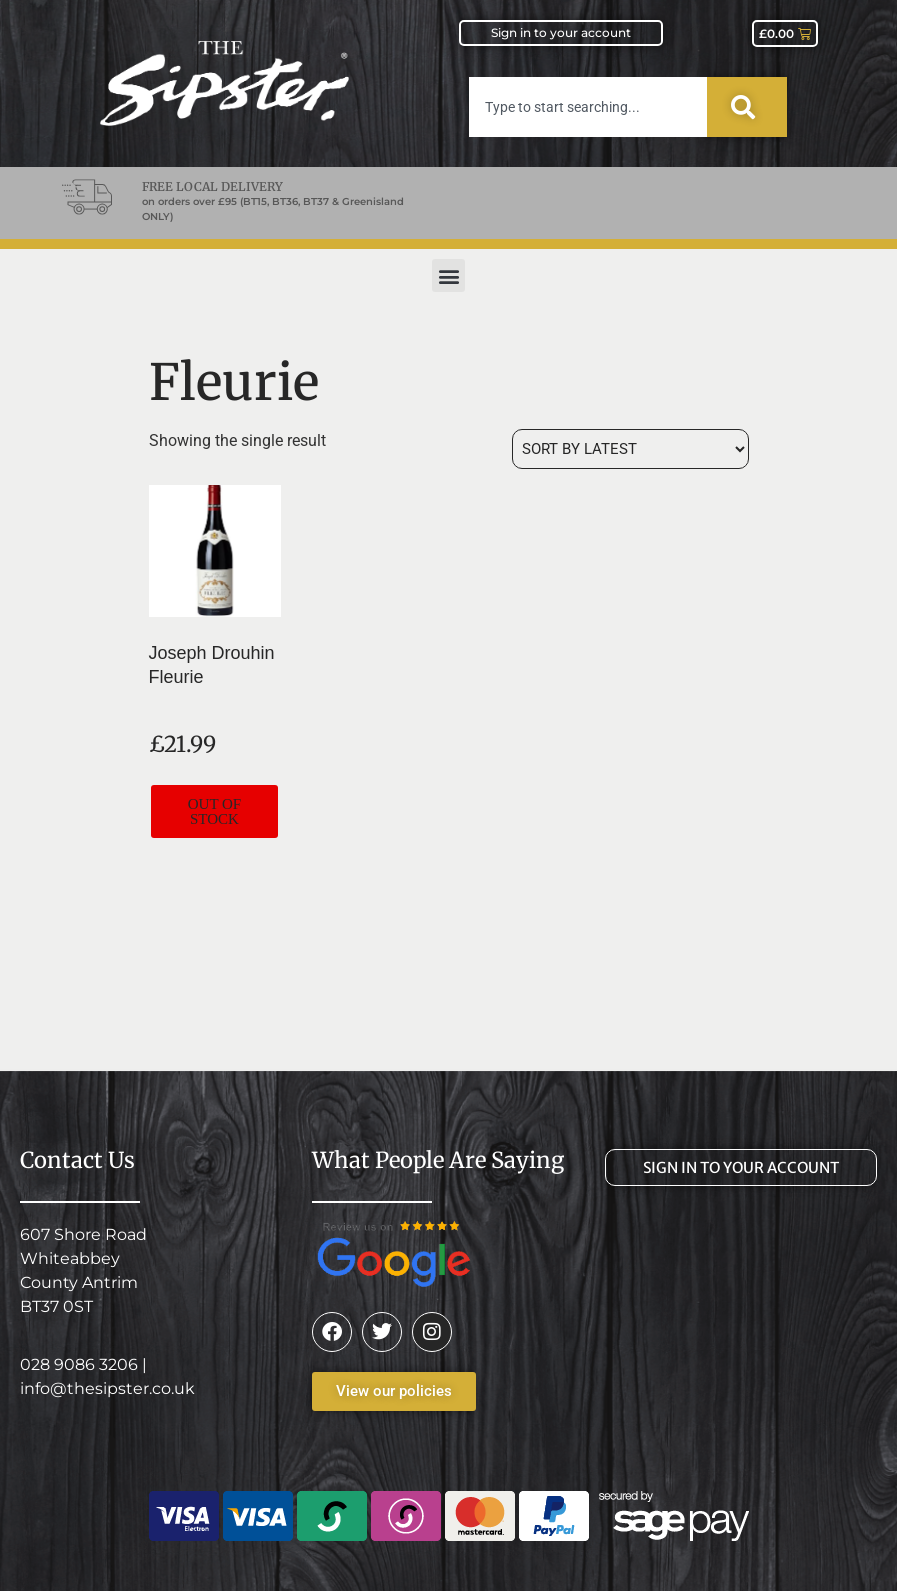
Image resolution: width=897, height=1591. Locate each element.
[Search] (747, 107)
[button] (448, 275)
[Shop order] (630, 449)
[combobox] (588, 107)
